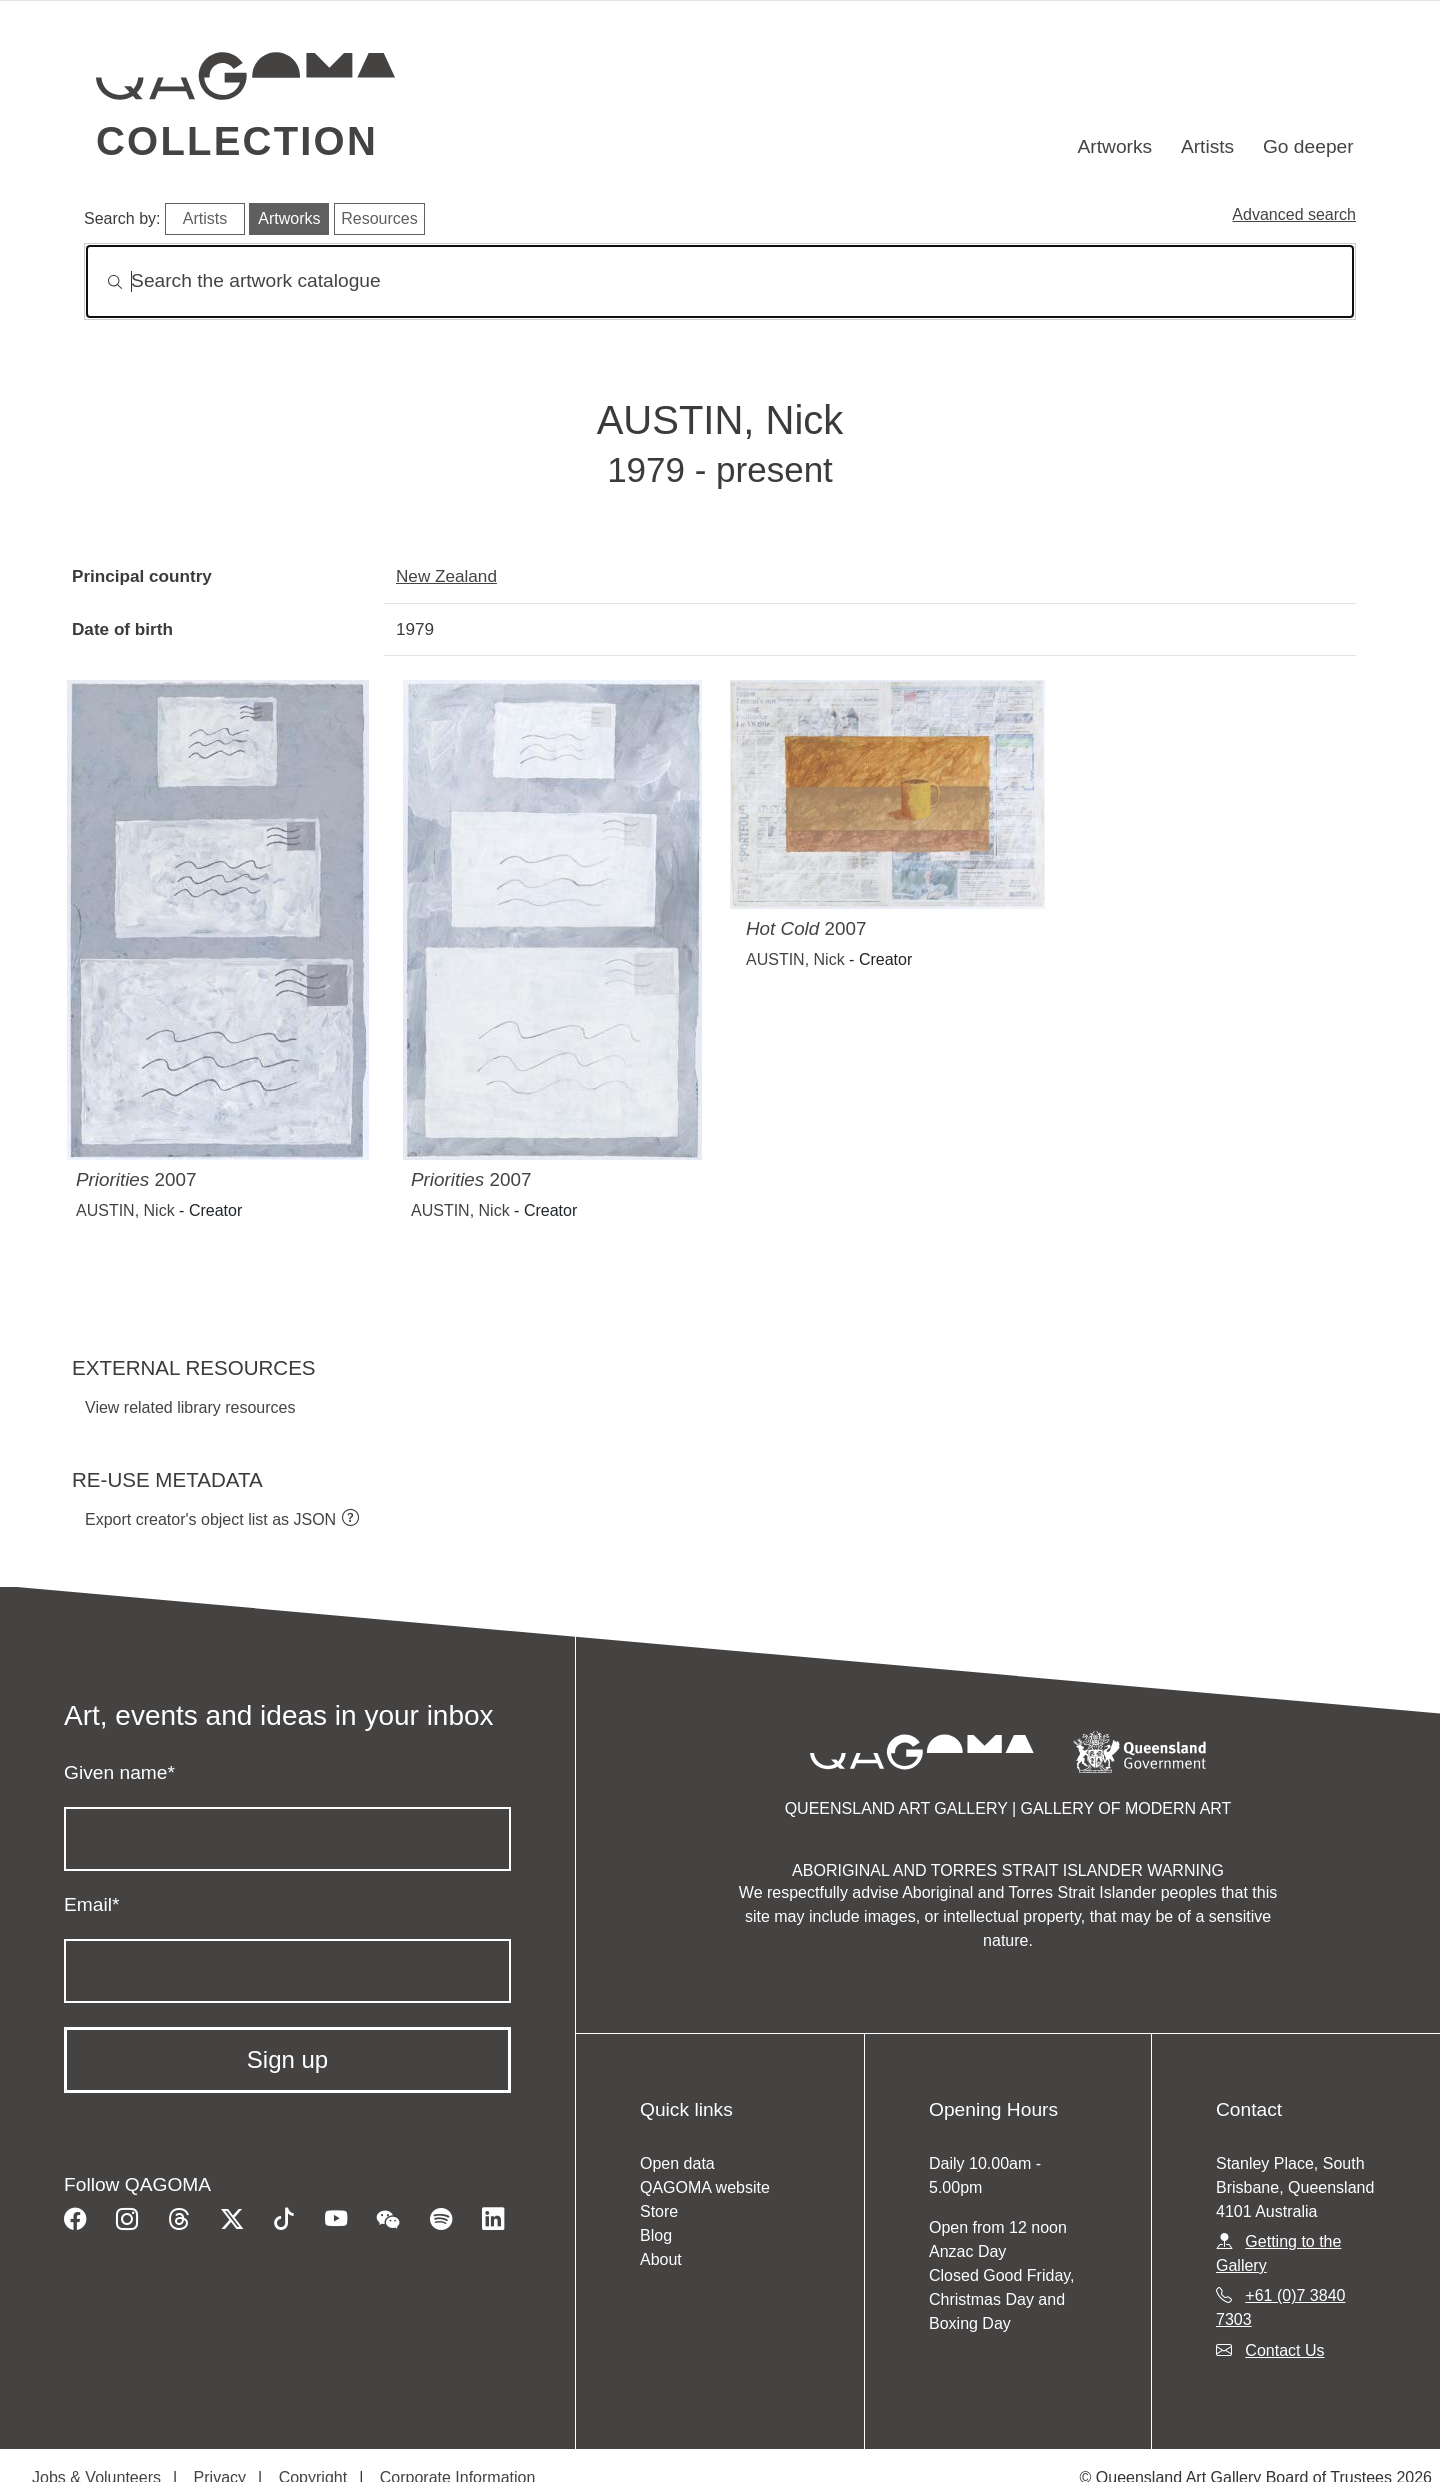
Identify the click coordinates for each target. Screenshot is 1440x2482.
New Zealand (446, 576)
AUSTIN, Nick (125, 1210)
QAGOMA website (705, 2187)
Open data (677, 2163)
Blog (656, 2235)
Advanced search (1294, 214)
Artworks (1115, 146)
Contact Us (1284, 2350)
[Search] (720, 281)
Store (659, 2211)
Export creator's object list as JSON (210, 1519)
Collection (237, 141)
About (661, 2259)
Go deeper (1308, 146)
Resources (379, 218)
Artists (1207, 146)
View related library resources (190, 1407)
